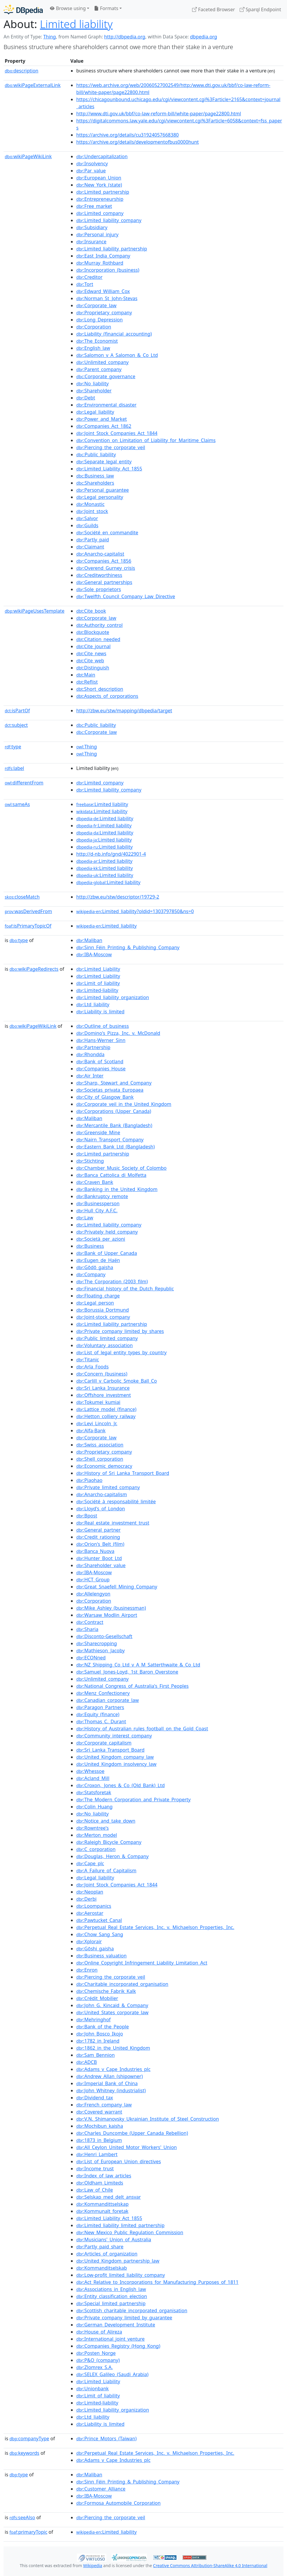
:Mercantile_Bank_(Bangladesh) (114, 1125)
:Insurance (91, 241)
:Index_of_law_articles (103, 2175)
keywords (24, 2453)
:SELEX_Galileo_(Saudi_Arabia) (112, 2374)
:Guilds (87, 525)
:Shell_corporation (99, 1459)
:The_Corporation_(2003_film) (112, 1281)
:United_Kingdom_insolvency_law (116, 1764)
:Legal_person (95, 1303)
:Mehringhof (93, 2019)
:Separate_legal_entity (104, 461)
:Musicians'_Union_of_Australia (113, 2239)
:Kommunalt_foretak (102, 2211)
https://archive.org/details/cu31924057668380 (127, 135)
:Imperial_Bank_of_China (107, 2083)
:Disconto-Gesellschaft (104, 1636)
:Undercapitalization (102, 156)
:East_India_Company (103, 256)
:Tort (84, 284)
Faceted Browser (213, 9)
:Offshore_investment (103, 1395)
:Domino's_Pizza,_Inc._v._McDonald (118, 1033)
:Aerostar (89, 1913)
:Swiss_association (99, 1444)
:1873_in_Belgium (99, 2140)
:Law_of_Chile (94, 2190)
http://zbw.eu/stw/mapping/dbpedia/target (124, 710)
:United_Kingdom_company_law (115, 1757)
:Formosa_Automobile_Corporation (118, 2503)
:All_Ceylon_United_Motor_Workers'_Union (126, 2147)
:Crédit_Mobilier (97, 1998)
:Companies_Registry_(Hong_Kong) (118, 2346)
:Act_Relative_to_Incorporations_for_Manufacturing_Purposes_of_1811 (157, 2282)
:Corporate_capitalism (104, 1743)
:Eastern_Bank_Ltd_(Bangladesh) (115, 1146)
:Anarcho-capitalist (100, 554)
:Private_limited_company (108, 1487)
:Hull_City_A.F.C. (96, 1210)
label (14, 768)
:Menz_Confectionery (103, 1693)
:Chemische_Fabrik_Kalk (106, 1991)
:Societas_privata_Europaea (109, 1090)
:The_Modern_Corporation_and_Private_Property (133, 1799)
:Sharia (87, 1629)
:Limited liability (102, 804)
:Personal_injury (97, 234)
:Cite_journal (93, 646)
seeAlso (22, 2517)
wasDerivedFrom (28, 911)
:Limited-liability (97, 990)
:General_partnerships (104, 582)
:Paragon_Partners (100, 1707)
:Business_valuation (101, 1955)
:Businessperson (97, 1203)
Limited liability (76, 24)
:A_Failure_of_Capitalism (106, 1870)
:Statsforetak (93, 1792)
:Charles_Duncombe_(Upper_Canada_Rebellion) (132, 2133)
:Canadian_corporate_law (107, 1700)
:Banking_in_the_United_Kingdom (117, 1189)
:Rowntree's (92, 1828)
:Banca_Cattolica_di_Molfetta (111, 1175)
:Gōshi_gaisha (95, 1948)
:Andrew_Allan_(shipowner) (109, 2076)
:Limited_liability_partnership (111, 248)
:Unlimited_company (102, 362)
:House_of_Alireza (99, 2332)
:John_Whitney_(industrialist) (111, 2090)
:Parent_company (98, 369)
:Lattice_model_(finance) (106, 1409)
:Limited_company (100, 213)
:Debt (85, 397)
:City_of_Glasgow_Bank (105, 1097)
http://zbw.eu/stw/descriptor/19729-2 (117, 897)
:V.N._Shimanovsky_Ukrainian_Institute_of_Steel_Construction (147, 2119)
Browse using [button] (68, 8)
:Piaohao (89, 1480)
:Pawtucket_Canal (99, 1920)
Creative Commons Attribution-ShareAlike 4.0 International (210, 2565)
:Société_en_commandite (107, 532)
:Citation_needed (98, 639)
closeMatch (22, 897)
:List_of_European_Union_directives (118, 2161)
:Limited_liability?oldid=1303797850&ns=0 (135, 911)
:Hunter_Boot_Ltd (99, 1558)
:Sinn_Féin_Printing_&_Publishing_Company (127, 947)
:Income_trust (95, 2168)
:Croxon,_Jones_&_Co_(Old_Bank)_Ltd (120, 1785)
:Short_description (99, 689)
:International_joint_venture (110, 2339)
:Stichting (90, 1161)
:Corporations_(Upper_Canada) (113, 1111)
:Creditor (89, 277)
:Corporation (93, 326)
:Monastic (90, 504)
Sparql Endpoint (260, 9)
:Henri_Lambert (96, 2154)
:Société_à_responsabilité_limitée (116, 1501)
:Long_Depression (99, 319)
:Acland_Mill (92, 1778)
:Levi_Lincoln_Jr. (96, 1423)
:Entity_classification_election (111, 2296)
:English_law (93, 348)
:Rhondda (90, 1054)
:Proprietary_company (104, 312)
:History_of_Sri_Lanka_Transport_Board (122, 1473)
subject (16, 725)
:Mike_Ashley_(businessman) (111, 1608)
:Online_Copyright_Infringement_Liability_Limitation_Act (141, 1962)
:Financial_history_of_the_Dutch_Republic (125, 1288)
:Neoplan (89, 1892)
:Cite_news (91, 653)
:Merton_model (96, 1835)
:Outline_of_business (102, 1026)
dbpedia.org (203, 36)
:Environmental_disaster (106, 405)
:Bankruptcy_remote (102, 1196)
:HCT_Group (93, 1579)
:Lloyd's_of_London (100, 1508)
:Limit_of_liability (98, 983)
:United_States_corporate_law (112, 2012)
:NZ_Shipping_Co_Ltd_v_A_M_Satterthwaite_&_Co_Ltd (138, 1664)
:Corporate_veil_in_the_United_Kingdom (123, 1104)
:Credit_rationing (98, 1537)
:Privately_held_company (107, 1232)
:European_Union (98, 177)
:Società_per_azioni (100, 1239)
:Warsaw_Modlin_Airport (106, 1615)
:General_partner (98, 1530)
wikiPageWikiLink (28, 156)
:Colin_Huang (94, 1806)
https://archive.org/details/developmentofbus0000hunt (137, 142)
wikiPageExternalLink (33, 85)
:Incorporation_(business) (107, 270)
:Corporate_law (96, 305)
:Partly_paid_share (99, 2246)
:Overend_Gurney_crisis (105, 568)
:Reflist (87, 682)
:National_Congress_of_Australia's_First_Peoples (132, 1686)
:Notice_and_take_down (105, 1821)
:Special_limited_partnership (110, 2303)
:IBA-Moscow (94, 954)
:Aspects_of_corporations (107, 696)
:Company (91, 1274)
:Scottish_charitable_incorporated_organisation (131, 2310)
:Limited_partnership (102, 192)
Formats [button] (106, 8)
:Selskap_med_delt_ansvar (108, 2197)
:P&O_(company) (98, 2360)
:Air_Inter (89, 1075)
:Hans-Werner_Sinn (100, 1040)
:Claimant (90, 546)
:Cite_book (91, 611)
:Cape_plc (90, 1863)
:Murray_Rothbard (99, 263)
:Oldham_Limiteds (99, 2182)
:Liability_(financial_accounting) (114, 334)
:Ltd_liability (92, 1004)
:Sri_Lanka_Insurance (103, 1388)
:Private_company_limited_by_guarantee (124, 2317)
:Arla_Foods (92, 1366)
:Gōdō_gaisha (94, 1267)
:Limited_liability (106, 926)
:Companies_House (101, 1068)
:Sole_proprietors (98, 589)
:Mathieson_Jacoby (100, 1650)
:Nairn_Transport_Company (110, 1139)
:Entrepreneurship (99, 199)
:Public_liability (96, 454)
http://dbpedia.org (124, 36)
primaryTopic (28, 2532)
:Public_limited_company (107, 1338)
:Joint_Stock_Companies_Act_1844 (117, 433)
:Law (84, 1217)
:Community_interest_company (114, 1735)
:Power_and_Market (101, 419)
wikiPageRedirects (34, 969)
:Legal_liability (95, 412)
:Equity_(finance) (97, 1714)
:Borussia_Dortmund (102, 1310)
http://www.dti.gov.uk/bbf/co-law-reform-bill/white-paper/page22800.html (158, 113)
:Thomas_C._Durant (101, 1721)
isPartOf (17, 710)
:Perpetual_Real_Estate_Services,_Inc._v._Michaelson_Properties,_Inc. (155, 1927)
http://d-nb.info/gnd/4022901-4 (111, 854)
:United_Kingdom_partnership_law (117, 2261)
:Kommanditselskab (101, 2268)
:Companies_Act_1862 (103, 426)
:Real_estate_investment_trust (112, 1523)
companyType (29, 2438)
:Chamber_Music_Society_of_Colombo (121, 1168)
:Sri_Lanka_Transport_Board (110, 1750)
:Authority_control (99, 625)
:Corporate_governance (105, 376)
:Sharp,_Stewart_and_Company (114, 1083)
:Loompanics (93, 1906)
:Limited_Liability (98, 969)
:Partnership (93, 1047)
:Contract (89, 1622)
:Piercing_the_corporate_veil (110, 447)
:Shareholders (95, 483)
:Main (85, 674)
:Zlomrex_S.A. (94, 2367)
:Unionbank (92, 2388)
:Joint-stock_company (103, 1317)
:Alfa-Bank (91, 1430)
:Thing (86, 746)
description (21, 70)
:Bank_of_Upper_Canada (106, 1253)
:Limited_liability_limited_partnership (120, 2225)
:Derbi (86, 1899)
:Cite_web (90, 660)
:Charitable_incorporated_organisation (122, 1984)
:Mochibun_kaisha (99, 2126)
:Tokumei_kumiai (98, 1402)
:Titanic (87, 1359)
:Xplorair (89, 1941)
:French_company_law (104, 2104)
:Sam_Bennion (95, 2055)
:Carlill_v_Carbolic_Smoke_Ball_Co (116, 1381)
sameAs (17, 804)
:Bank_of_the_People (102, 2026)
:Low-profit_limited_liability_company (120, 2275)
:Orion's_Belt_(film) (100, 1544)
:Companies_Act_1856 (103, 561)
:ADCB (86, 2062)
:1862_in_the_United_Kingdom (113, 2048)
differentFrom (24, 782)
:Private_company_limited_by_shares (120, 1331)
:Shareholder (93, 390)
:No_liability (92, 383)
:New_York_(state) (99, 185)
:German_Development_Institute (115, 2324)
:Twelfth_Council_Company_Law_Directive (125, 596)
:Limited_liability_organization (112, 997)
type (13, 746)
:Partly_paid (92, 539)
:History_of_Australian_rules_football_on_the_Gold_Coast (142, 1728)
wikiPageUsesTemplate (34, 611)
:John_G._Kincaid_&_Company (112, 2005)
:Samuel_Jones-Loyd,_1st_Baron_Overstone (127, 1672)
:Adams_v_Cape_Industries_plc (113, 2069)
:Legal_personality (99, 497)
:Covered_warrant (99, 2112)
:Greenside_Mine (98, 1132)
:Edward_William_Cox (103, 291)
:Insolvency (92, 163)
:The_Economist (97, 341)
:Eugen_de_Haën (98, 1260)
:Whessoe (90, 1771)
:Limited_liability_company (108, 220)
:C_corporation (96, 1849)
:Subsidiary (91, 227)
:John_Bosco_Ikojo (99, 2033)
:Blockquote (92, 632)
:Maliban (89, 940)
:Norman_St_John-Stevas (106, 298)
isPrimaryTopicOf (28, 926)
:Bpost (86, 1515)
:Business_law (95, 476)
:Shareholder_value (101, 1565)
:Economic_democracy (104, 1466)
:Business (90, 1246)
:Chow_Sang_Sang (99, 1934)
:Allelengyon (93, 1593)
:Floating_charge (98, 1295)
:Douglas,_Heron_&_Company (112, 1856)
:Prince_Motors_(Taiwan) (106, 2438)
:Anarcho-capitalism (101, 1494)
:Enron (87, 1970)
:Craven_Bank (94, 1182)
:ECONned (91, 1657)
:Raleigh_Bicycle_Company (108, 1842)
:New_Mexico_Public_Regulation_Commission (129, 2232)
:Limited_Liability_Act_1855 (109, 468)
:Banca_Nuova (95, 1551)
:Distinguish (92, 667)
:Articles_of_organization (106, 2253)
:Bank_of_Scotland (99, 1061)
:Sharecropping (96, 1643)
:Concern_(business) (101, 1373)
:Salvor (87, 518)
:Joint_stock (92, 511)
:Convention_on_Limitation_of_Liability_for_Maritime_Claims (145, 440)
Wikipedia (92, 2565)
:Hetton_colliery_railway (105, 1416)
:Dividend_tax (94, 2097)
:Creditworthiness (99, 575)
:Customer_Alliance (100, 2489)
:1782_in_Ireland (97, 2041)
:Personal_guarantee (102, 490)
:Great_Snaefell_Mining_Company (116, 1586)
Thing (49, 36)
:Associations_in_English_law (111, 2289)
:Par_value (91, 170)
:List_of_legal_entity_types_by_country (121, 1352)
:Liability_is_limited (100, 1011)
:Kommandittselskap (102, 2204)
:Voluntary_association (104, 1345)
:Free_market (94, 206)
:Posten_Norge (96, 2353)
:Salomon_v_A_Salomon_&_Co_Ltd (117, 355)
